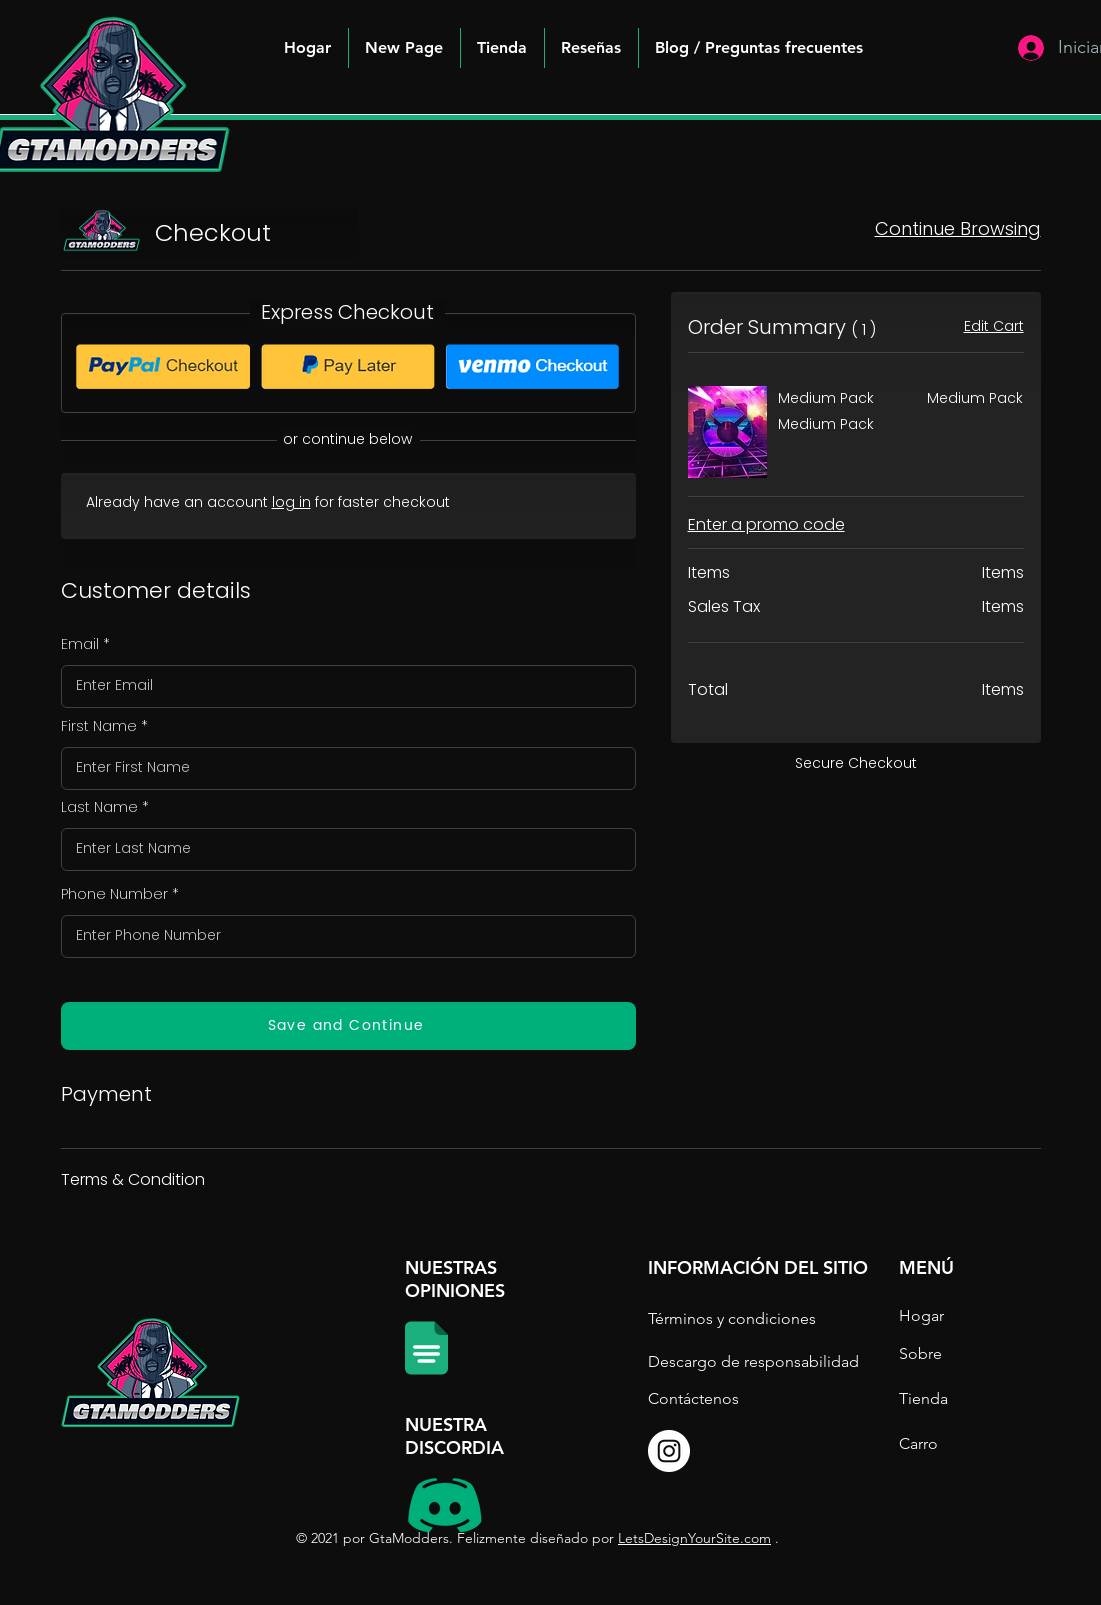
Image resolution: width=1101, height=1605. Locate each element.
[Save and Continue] (348, 1026)
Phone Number (114, 894)
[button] (759, 48)
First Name (99, 726)
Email (80, 644)
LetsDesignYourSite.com (694, 1538)
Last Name (99, 807)
